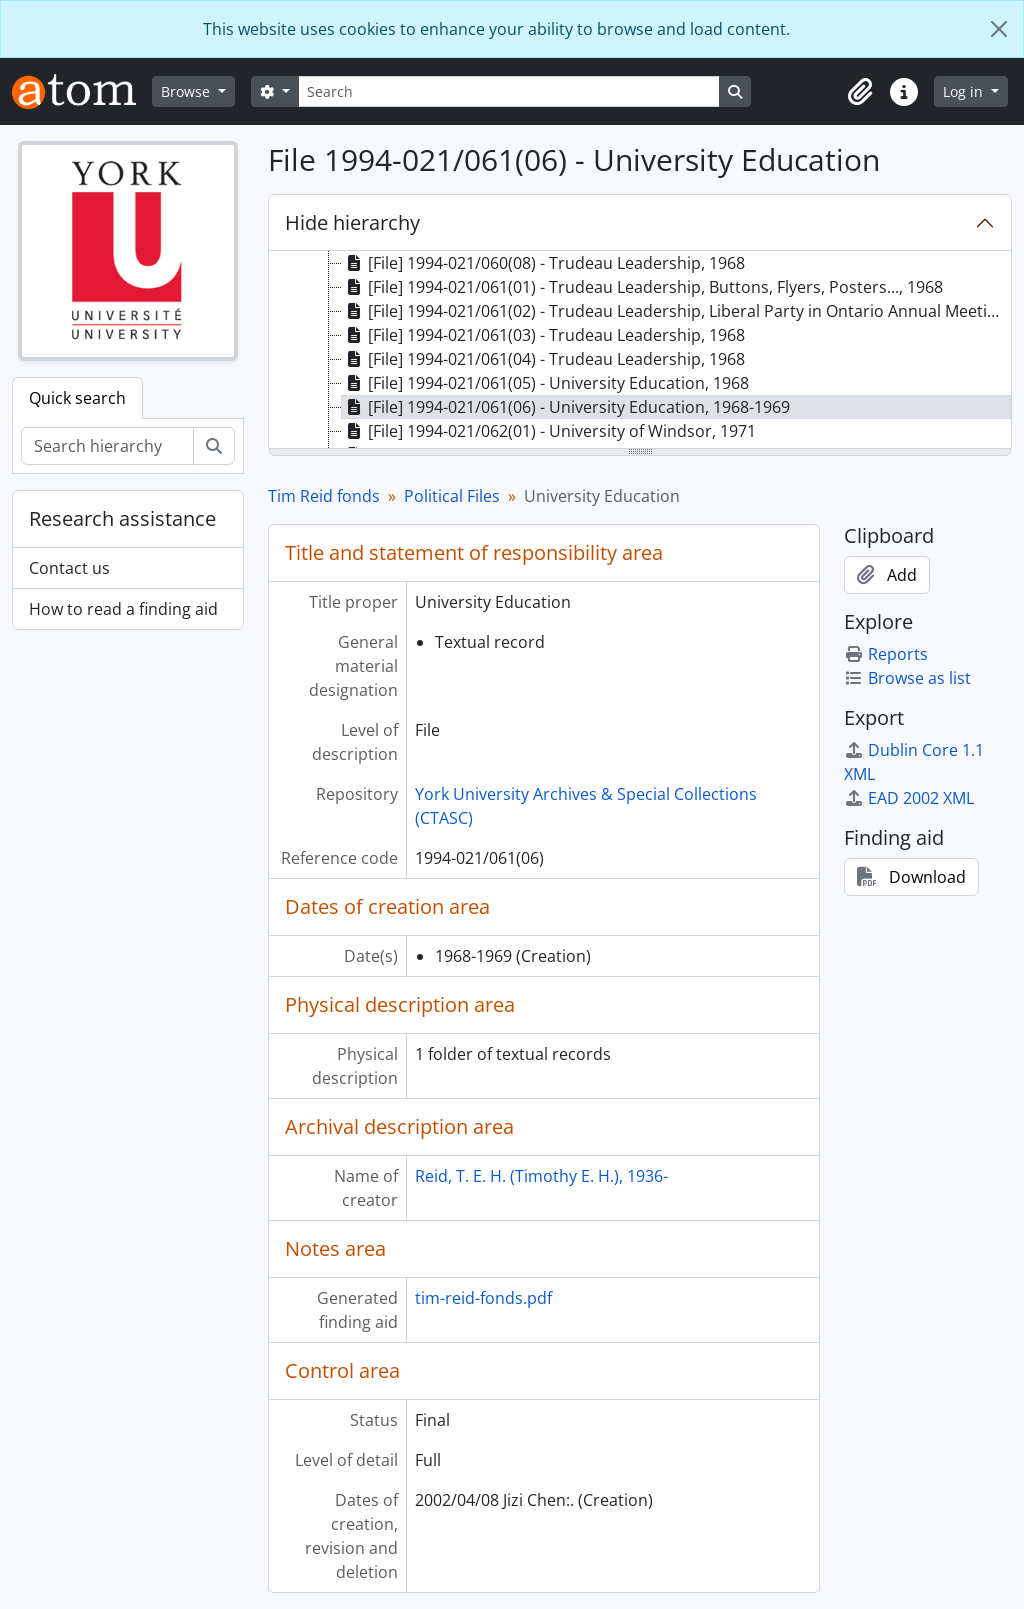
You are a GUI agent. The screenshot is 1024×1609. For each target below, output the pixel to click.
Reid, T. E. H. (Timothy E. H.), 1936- (541, 1176)
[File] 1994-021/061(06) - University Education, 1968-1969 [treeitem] (566, 407)
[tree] (640, 351)
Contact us (69, 568)
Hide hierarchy (352, 222)
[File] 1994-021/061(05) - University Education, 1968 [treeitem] (545, 383)
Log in (965, 91)
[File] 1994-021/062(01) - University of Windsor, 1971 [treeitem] (549, 431)
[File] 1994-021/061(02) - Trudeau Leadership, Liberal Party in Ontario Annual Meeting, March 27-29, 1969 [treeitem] (676, 311)
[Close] (999, 29)
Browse (187, 91)
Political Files (452, 496)
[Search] (509, 91)
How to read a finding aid (123, 609)
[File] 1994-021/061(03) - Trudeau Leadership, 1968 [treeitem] (543, 335)
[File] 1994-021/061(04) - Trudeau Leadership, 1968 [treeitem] (543, 359)
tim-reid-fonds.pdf (483, 1298)
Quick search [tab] (77, 398)
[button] (860, 92)
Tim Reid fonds (324, 496)
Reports (886, 654)
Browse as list (907, 678)
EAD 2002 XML (909, 798)
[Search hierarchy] (107, 446)
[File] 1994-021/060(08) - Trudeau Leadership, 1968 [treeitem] (543, 263)
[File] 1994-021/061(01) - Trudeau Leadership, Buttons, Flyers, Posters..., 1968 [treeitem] (642, 287)
